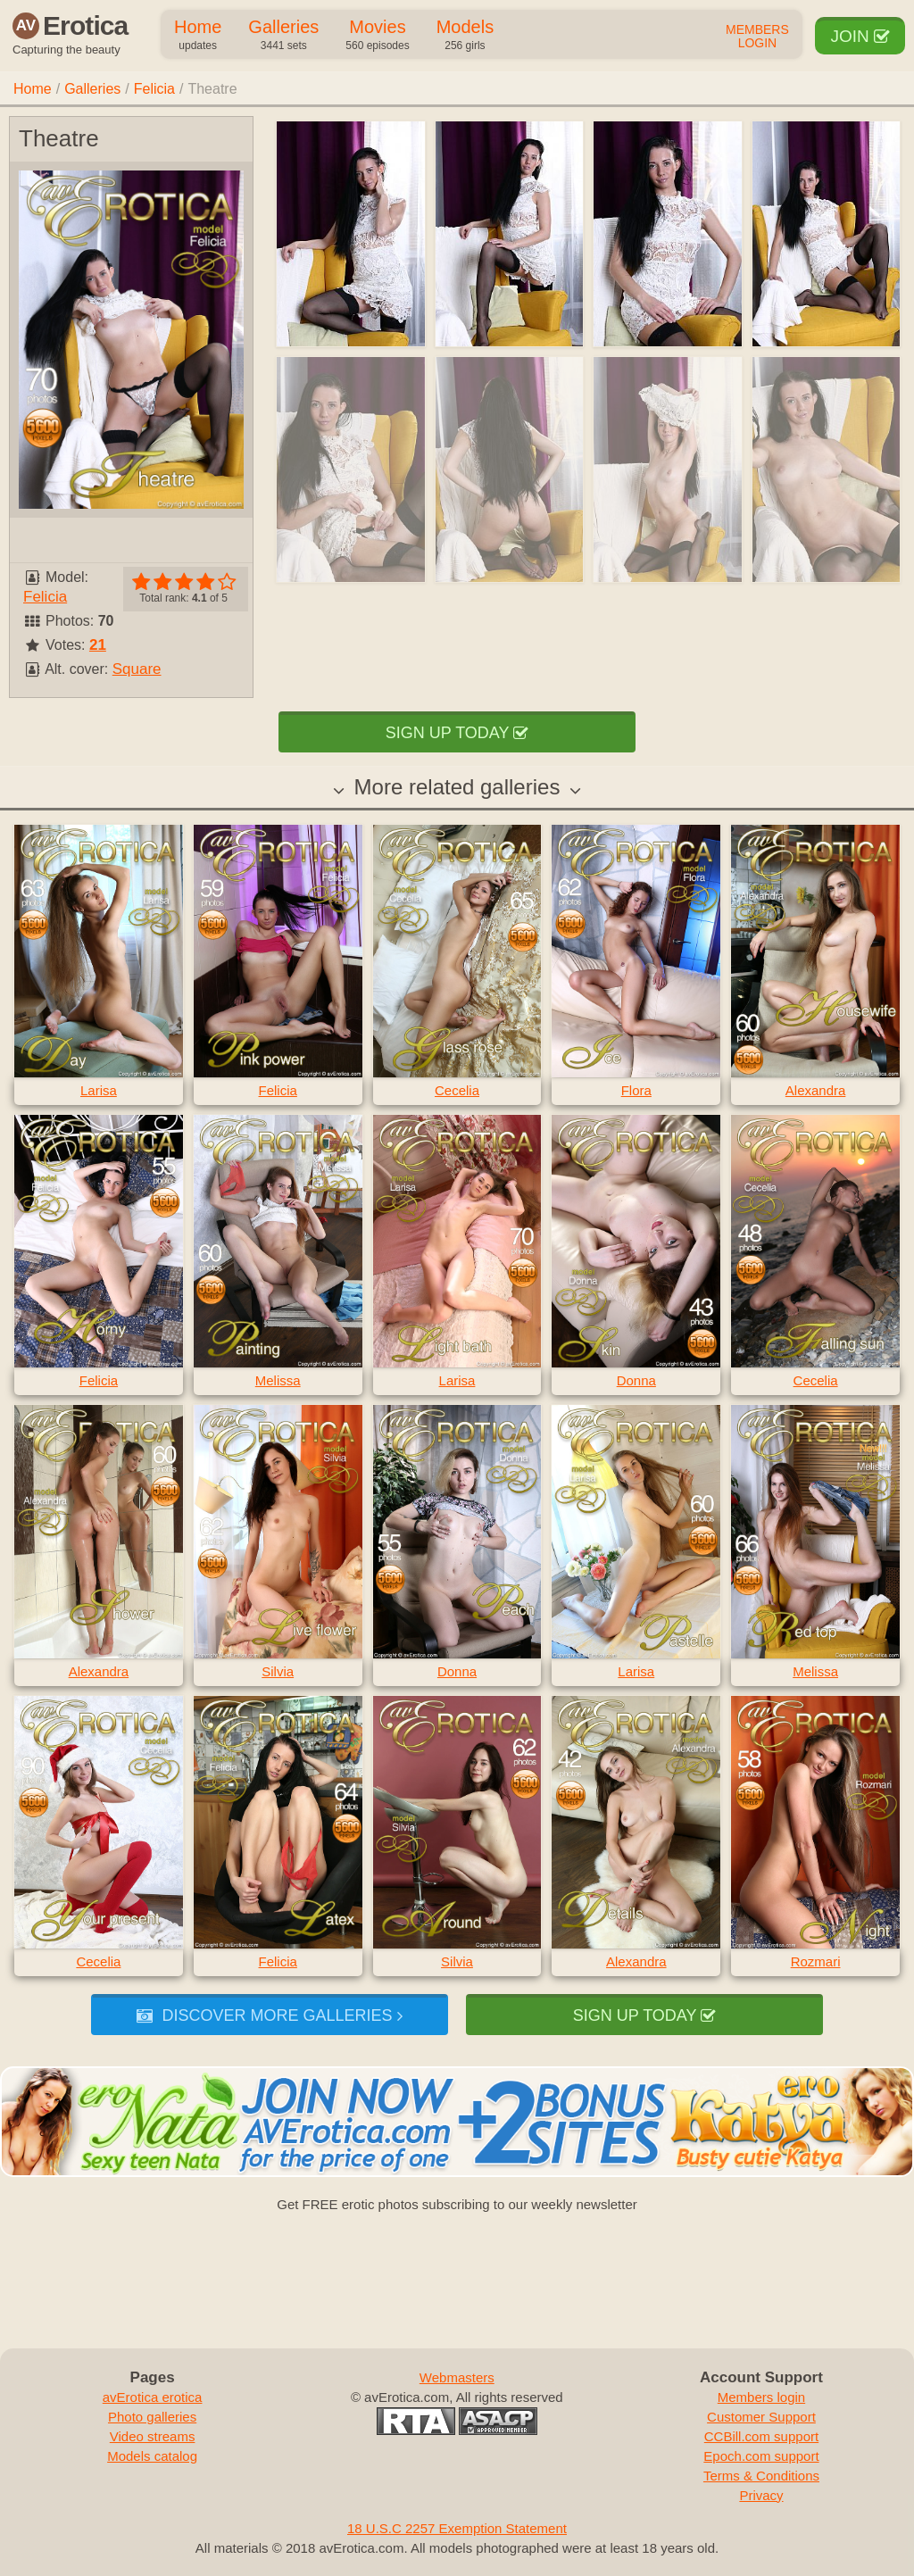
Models (465, 35)
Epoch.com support (760, 2456)
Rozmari (816, 1961)
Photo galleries (152, 2416)
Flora (636, 1090)
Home (197, 35)
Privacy (761, 2495)
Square (137, 669)
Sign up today (457, 733)
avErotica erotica (153, 2397)
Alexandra (815, 1090)
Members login (761, 2397)
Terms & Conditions (761, 2475)
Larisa (98, 1090)
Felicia (154, 88)
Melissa (278, 1380)
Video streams (152, 2436)
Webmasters (457, 2377)
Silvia (278, 1671)
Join (860, 36)
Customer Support (761, 2416)
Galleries (283, 35)
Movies (377, 35)
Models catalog (152, 2456)
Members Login (757, 36)
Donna (636, 1380)
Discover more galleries (269, 2015)
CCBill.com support (761, 2436)
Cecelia (457, 1090)
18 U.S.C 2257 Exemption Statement (457, 2528)
